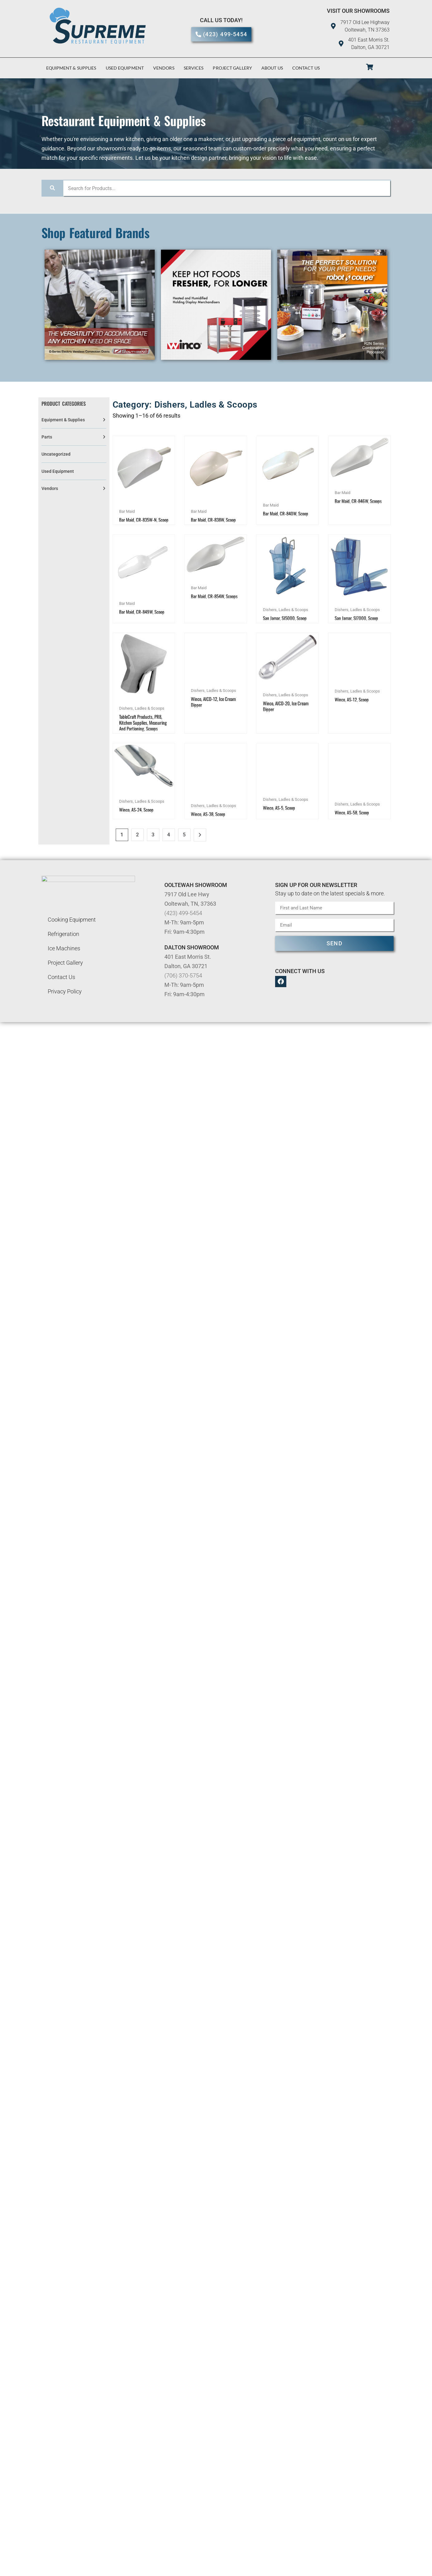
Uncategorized (55, 454)
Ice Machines (64, 961)
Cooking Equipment (72, 932)
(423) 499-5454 (183, 926)
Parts (46, 436)
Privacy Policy (65, 1004)
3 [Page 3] (153, 847)
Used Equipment (125, 68)
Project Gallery (232, 68)
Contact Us (306, 68)
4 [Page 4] (168, 847)
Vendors (163, 68)
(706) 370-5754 (183, 988)
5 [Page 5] (184, 847)
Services (194, 68)
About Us (272, 68)
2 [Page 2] (137, 847)
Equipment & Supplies (71, 68)
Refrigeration (63, 946)
